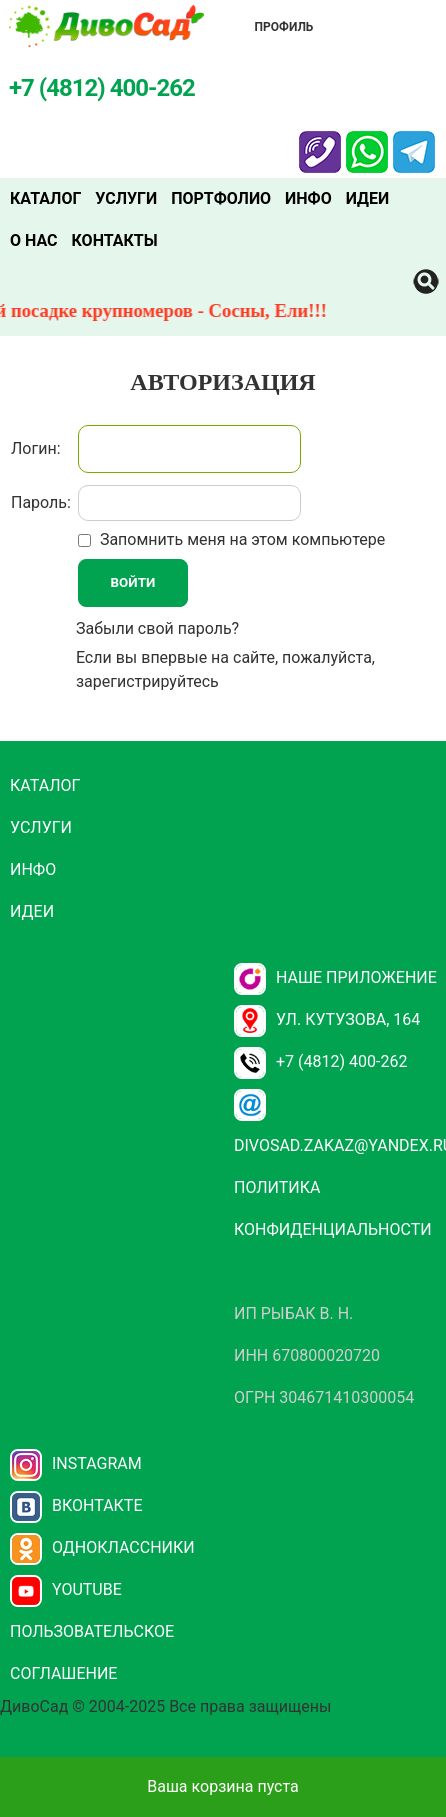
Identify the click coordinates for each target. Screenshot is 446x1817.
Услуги (126, 198)
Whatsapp (367, 143)
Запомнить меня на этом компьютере (240, 539)
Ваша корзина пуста (223, 1786)
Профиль (284, 27)
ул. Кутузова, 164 (327, 1019)
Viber (320, 143)
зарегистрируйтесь (147, 681)
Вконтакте (76, 1505)
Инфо (308, 198)
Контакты (115, 240)
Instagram (76, 1463)
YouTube (66, 1589)
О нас (34, 240)
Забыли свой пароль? (157, 628)
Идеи (367, 198)
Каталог (45, 198)
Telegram (414, 143)
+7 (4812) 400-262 (320, 1061)
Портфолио (221, 198)
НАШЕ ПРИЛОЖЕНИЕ (335, 977)
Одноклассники (102, 1547)
